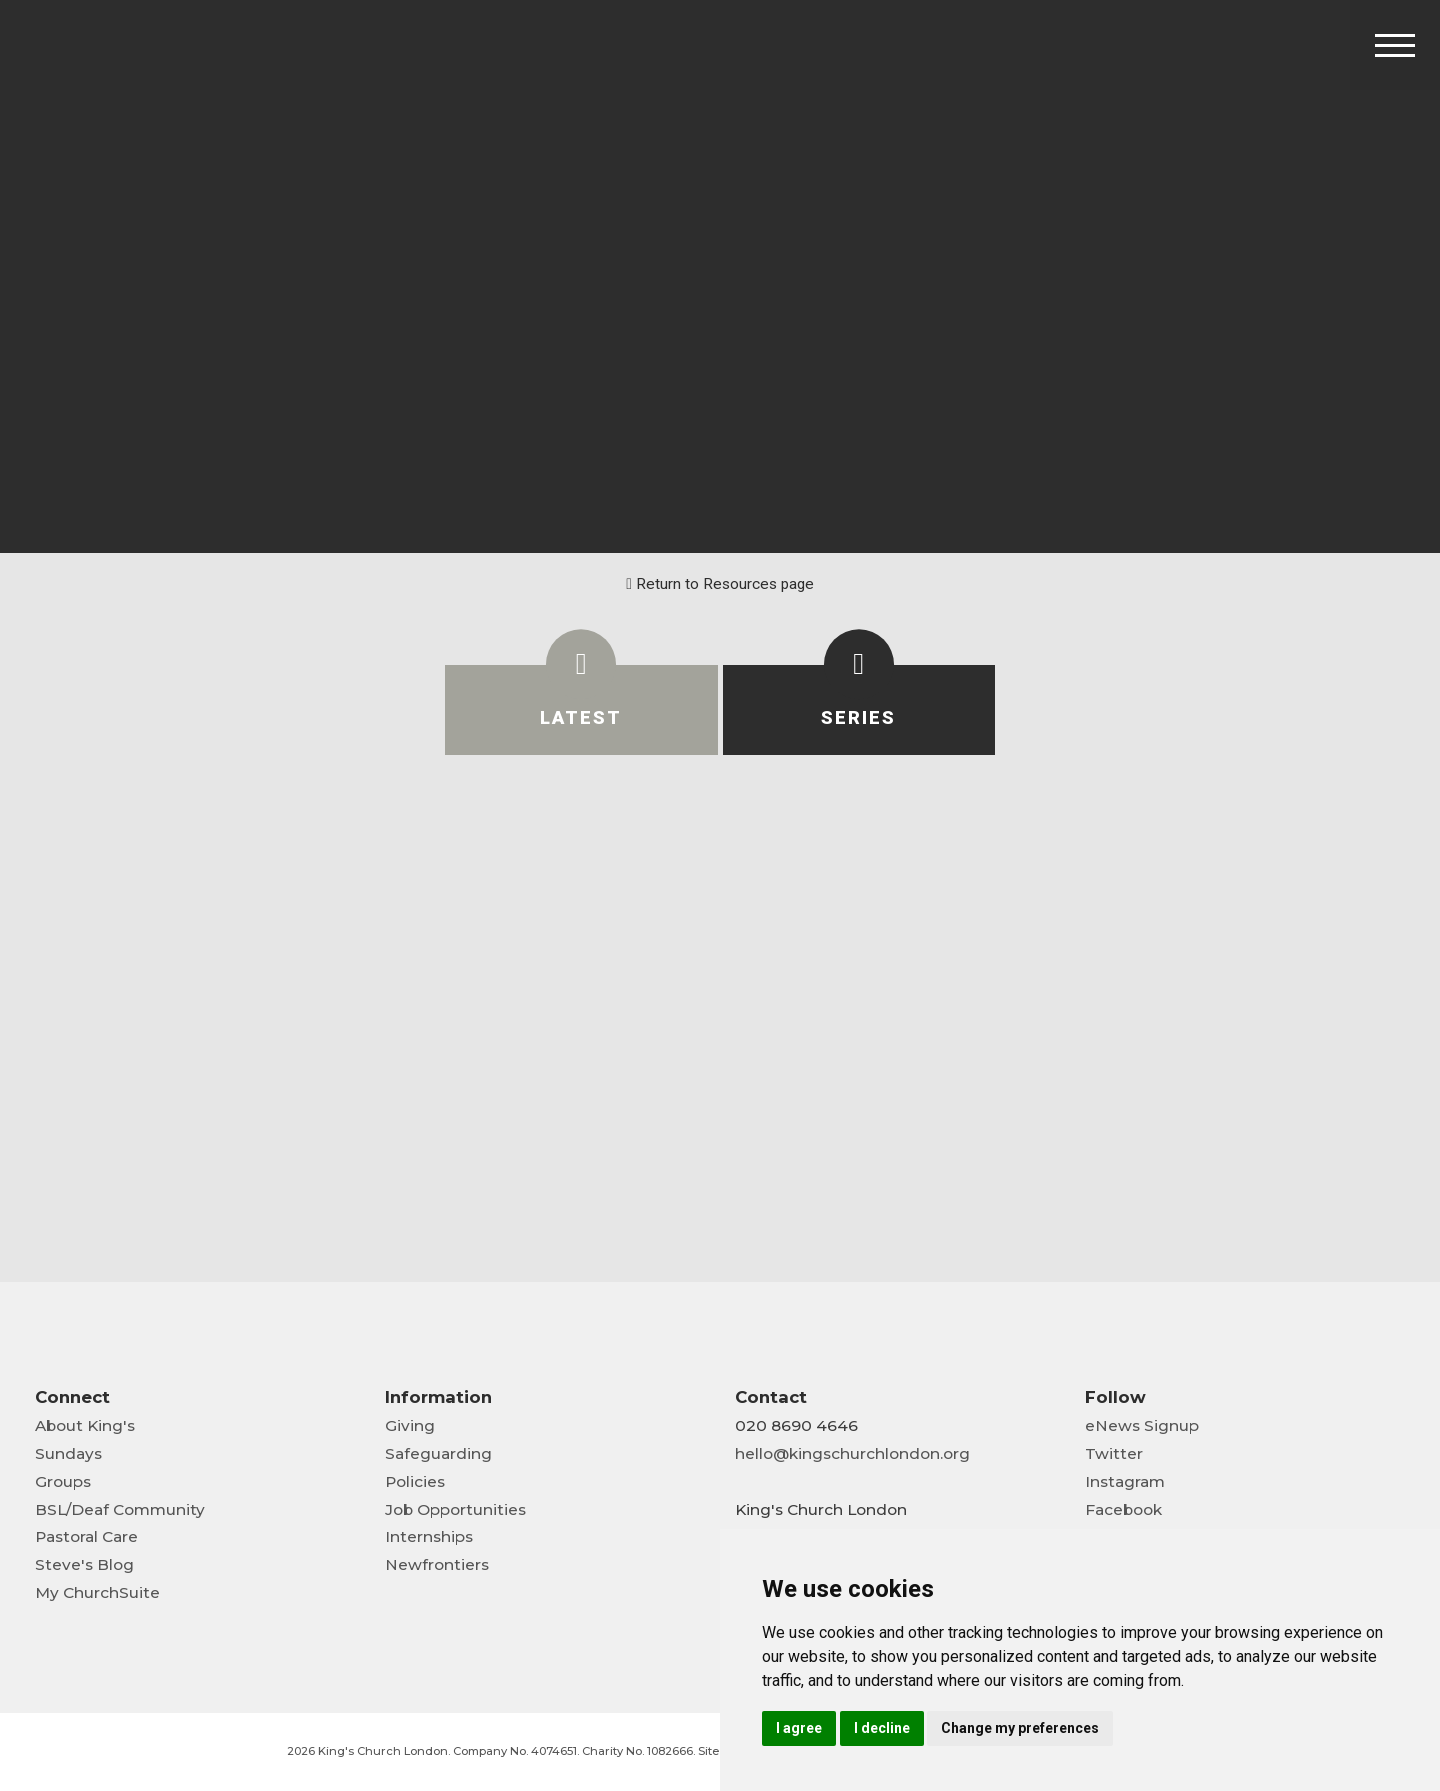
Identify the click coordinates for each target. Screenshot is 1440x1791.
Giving (410, 1425)
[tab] (581, 710)
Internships (429, 1536)
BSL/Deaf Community (120, 1509)
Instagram (1125, 1481)
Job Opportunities (455, 1509)
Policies (415, 1481)
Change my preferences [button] (1020, 1728)
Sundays (68, 1453)
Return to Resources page (720, 584)
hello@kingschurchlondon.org (852, 1453)
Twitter (1114, 1453)
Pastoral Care (86, 1536)
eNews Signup (1142, 1425)
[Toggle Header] (1395, 45)
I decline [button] (882, 1728)
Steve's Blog (84, 1564)
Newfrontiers (437, 1564)
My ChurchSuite (97, 1592)
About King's (85, 1425)
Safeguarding (438, 1453)
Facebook (1123, 1509)
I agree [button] (799, 1728)
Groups (63, 1481)
